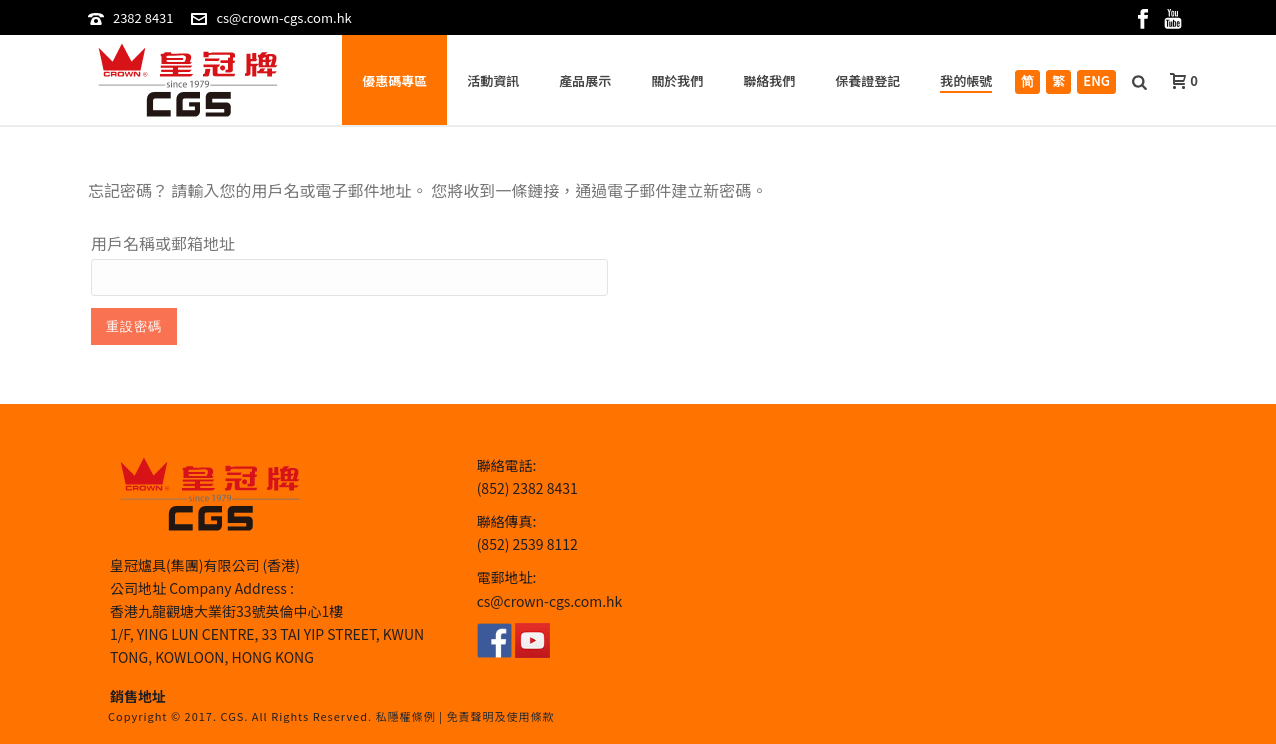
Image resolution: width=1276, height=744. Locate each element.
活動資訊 (493, 80)
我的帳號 (966, 80)
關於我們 (677, 80)
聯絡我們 (769, 80)
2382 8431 (143, 17)
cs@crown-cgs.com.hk (283, 17)
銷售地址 (138, 696)
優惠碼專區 (394, 80)
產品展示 (585, 80)
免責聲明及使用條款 (500, 716)
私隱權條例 (406, 716)
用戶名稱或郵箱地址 (163, 243)
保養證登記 (867, 80)
